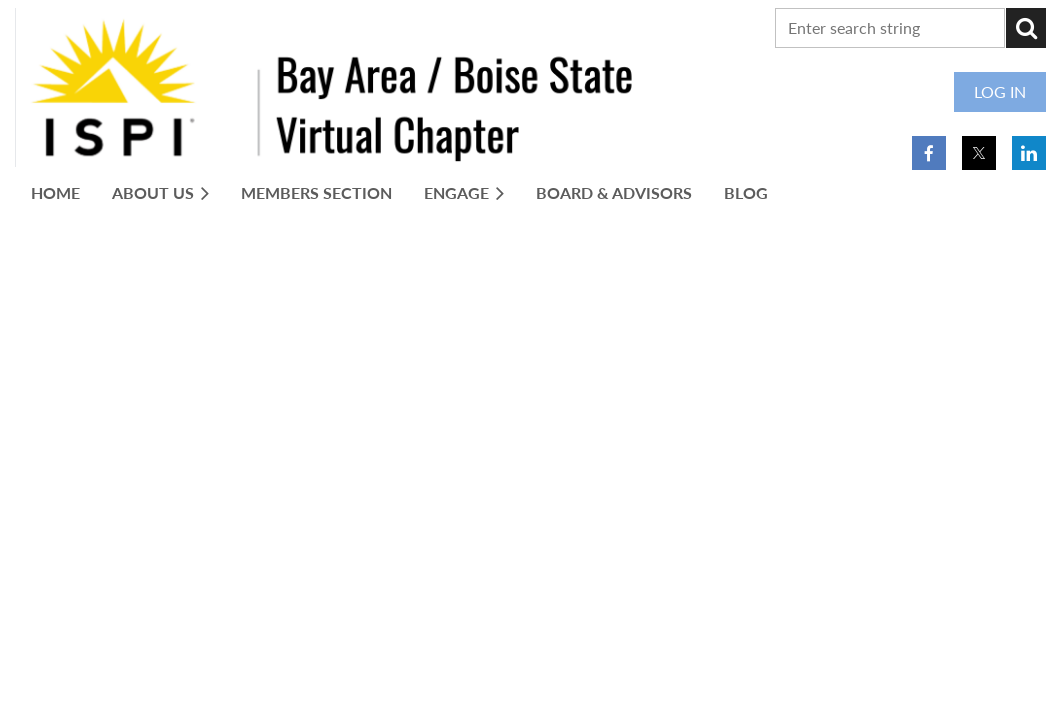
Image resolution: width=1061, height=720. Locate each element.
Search (1026, 28)
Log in (1000, 91)
